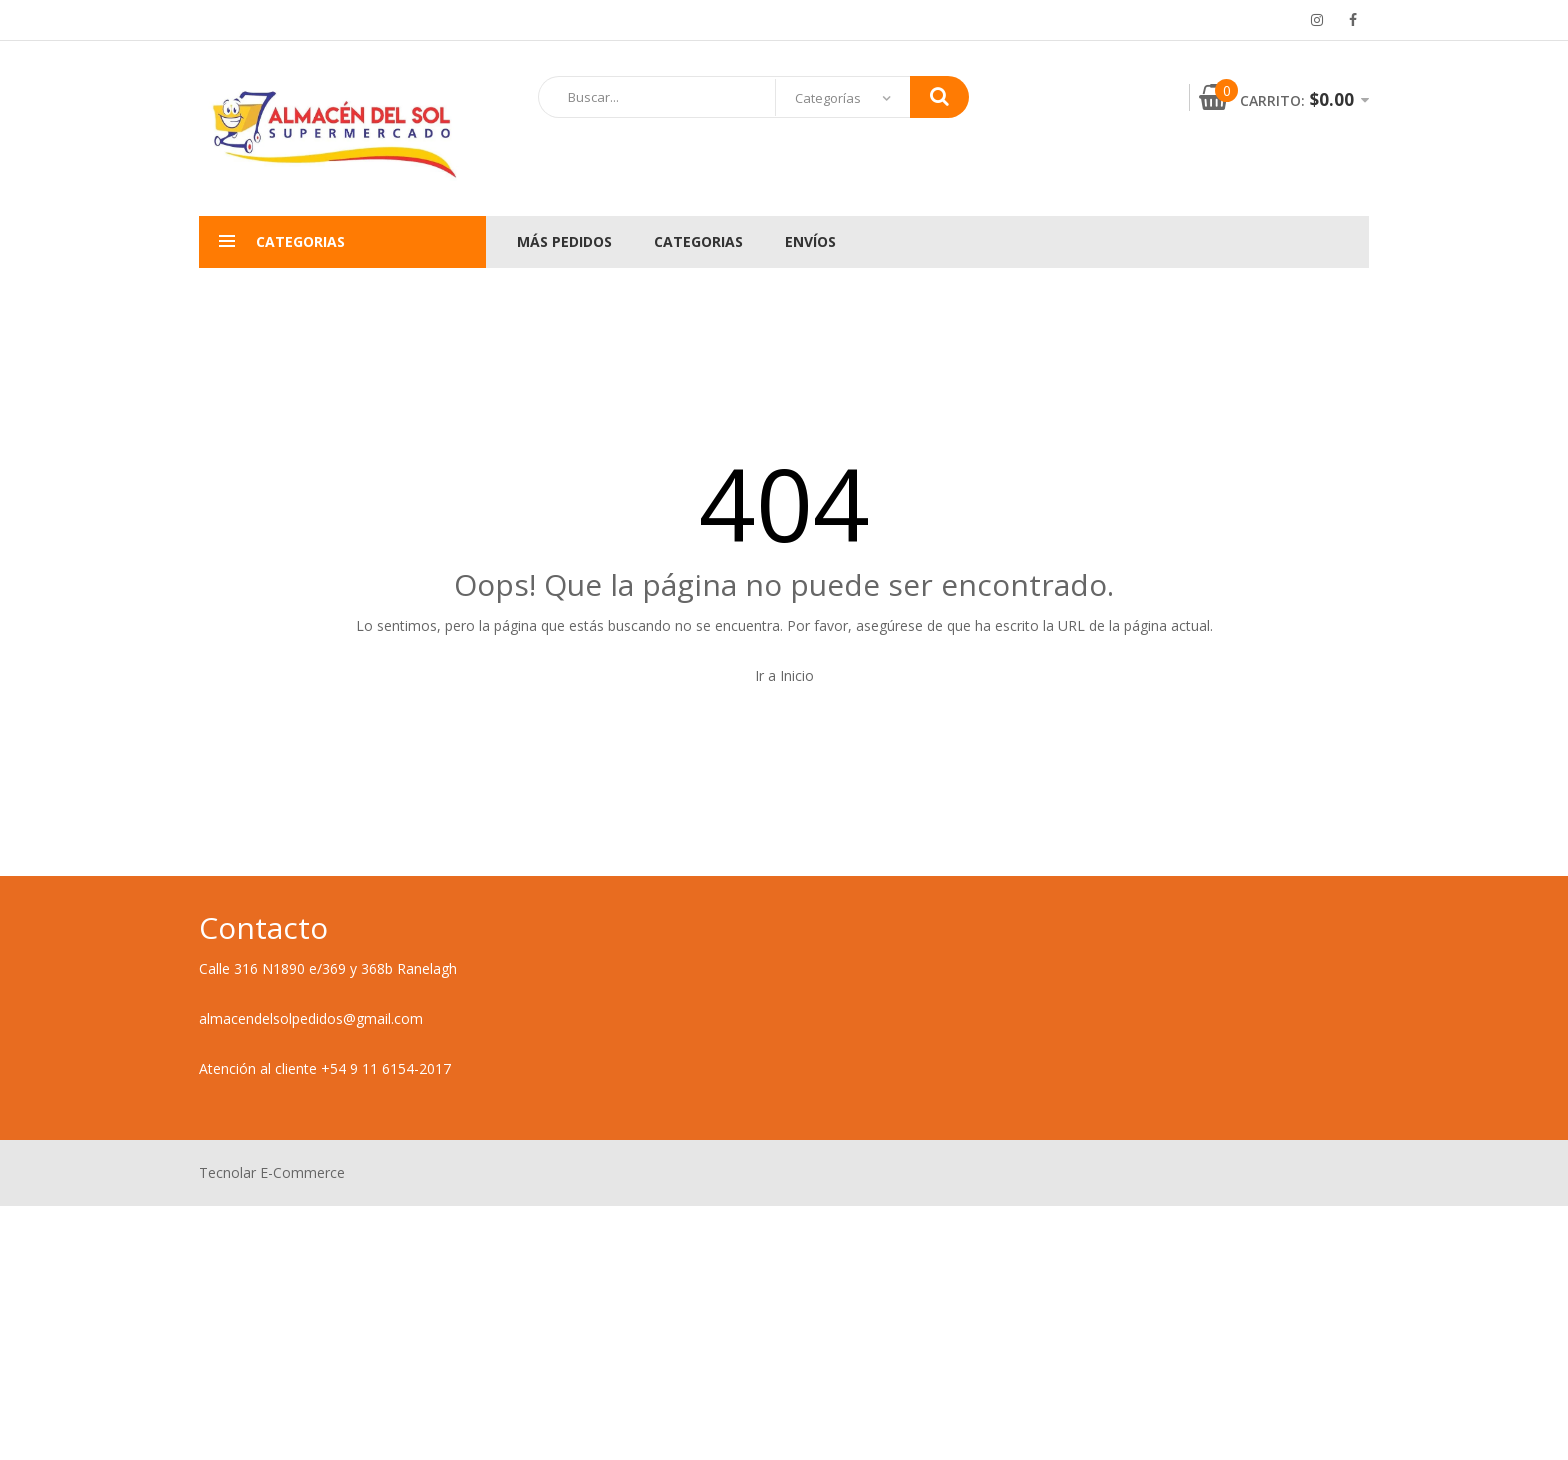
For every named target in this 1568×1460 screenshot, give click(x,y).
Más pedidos (564, 241)
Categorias (698, 241)
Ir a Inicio (784, 675)
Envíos (810, 241)
